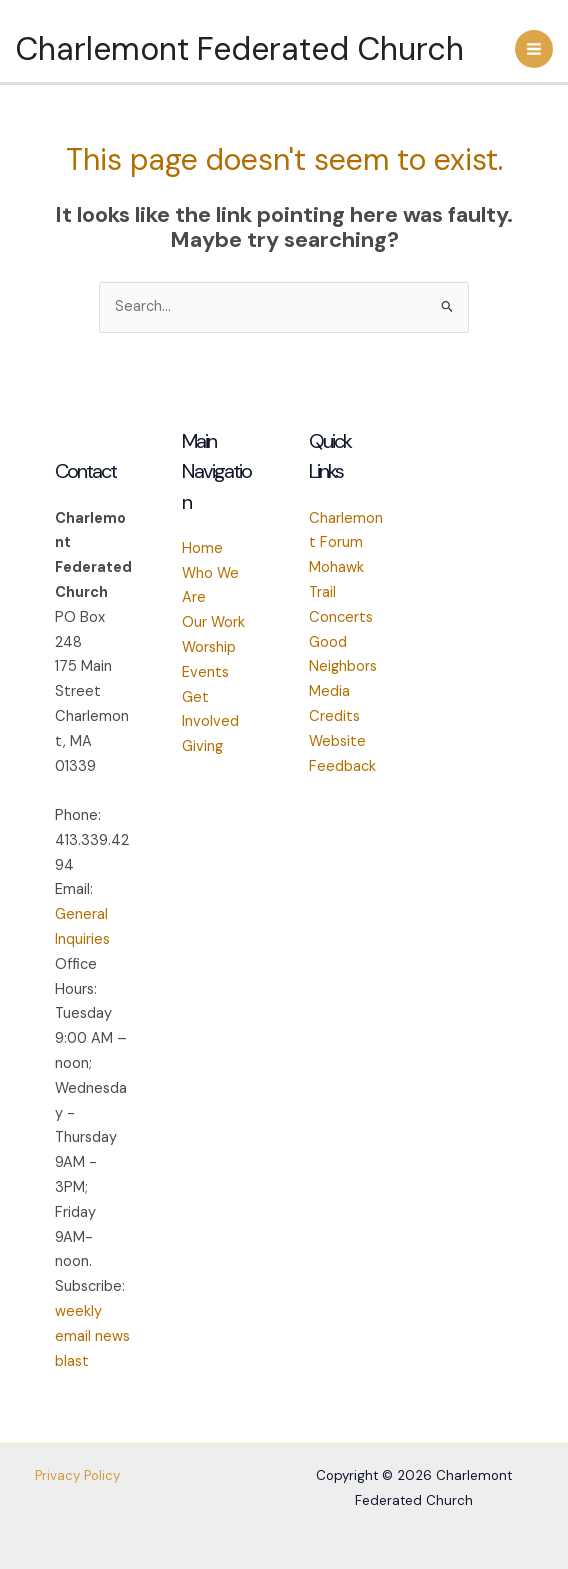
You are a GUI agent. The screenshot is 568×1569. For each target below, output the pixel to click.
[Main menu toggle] (534, 49)
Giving (202, 746)
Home (202, 548)
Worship (209, 647)
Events (205, 672)
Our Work (213, 622)
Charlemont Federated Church (239, 49)
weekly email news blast (92, 1336)
